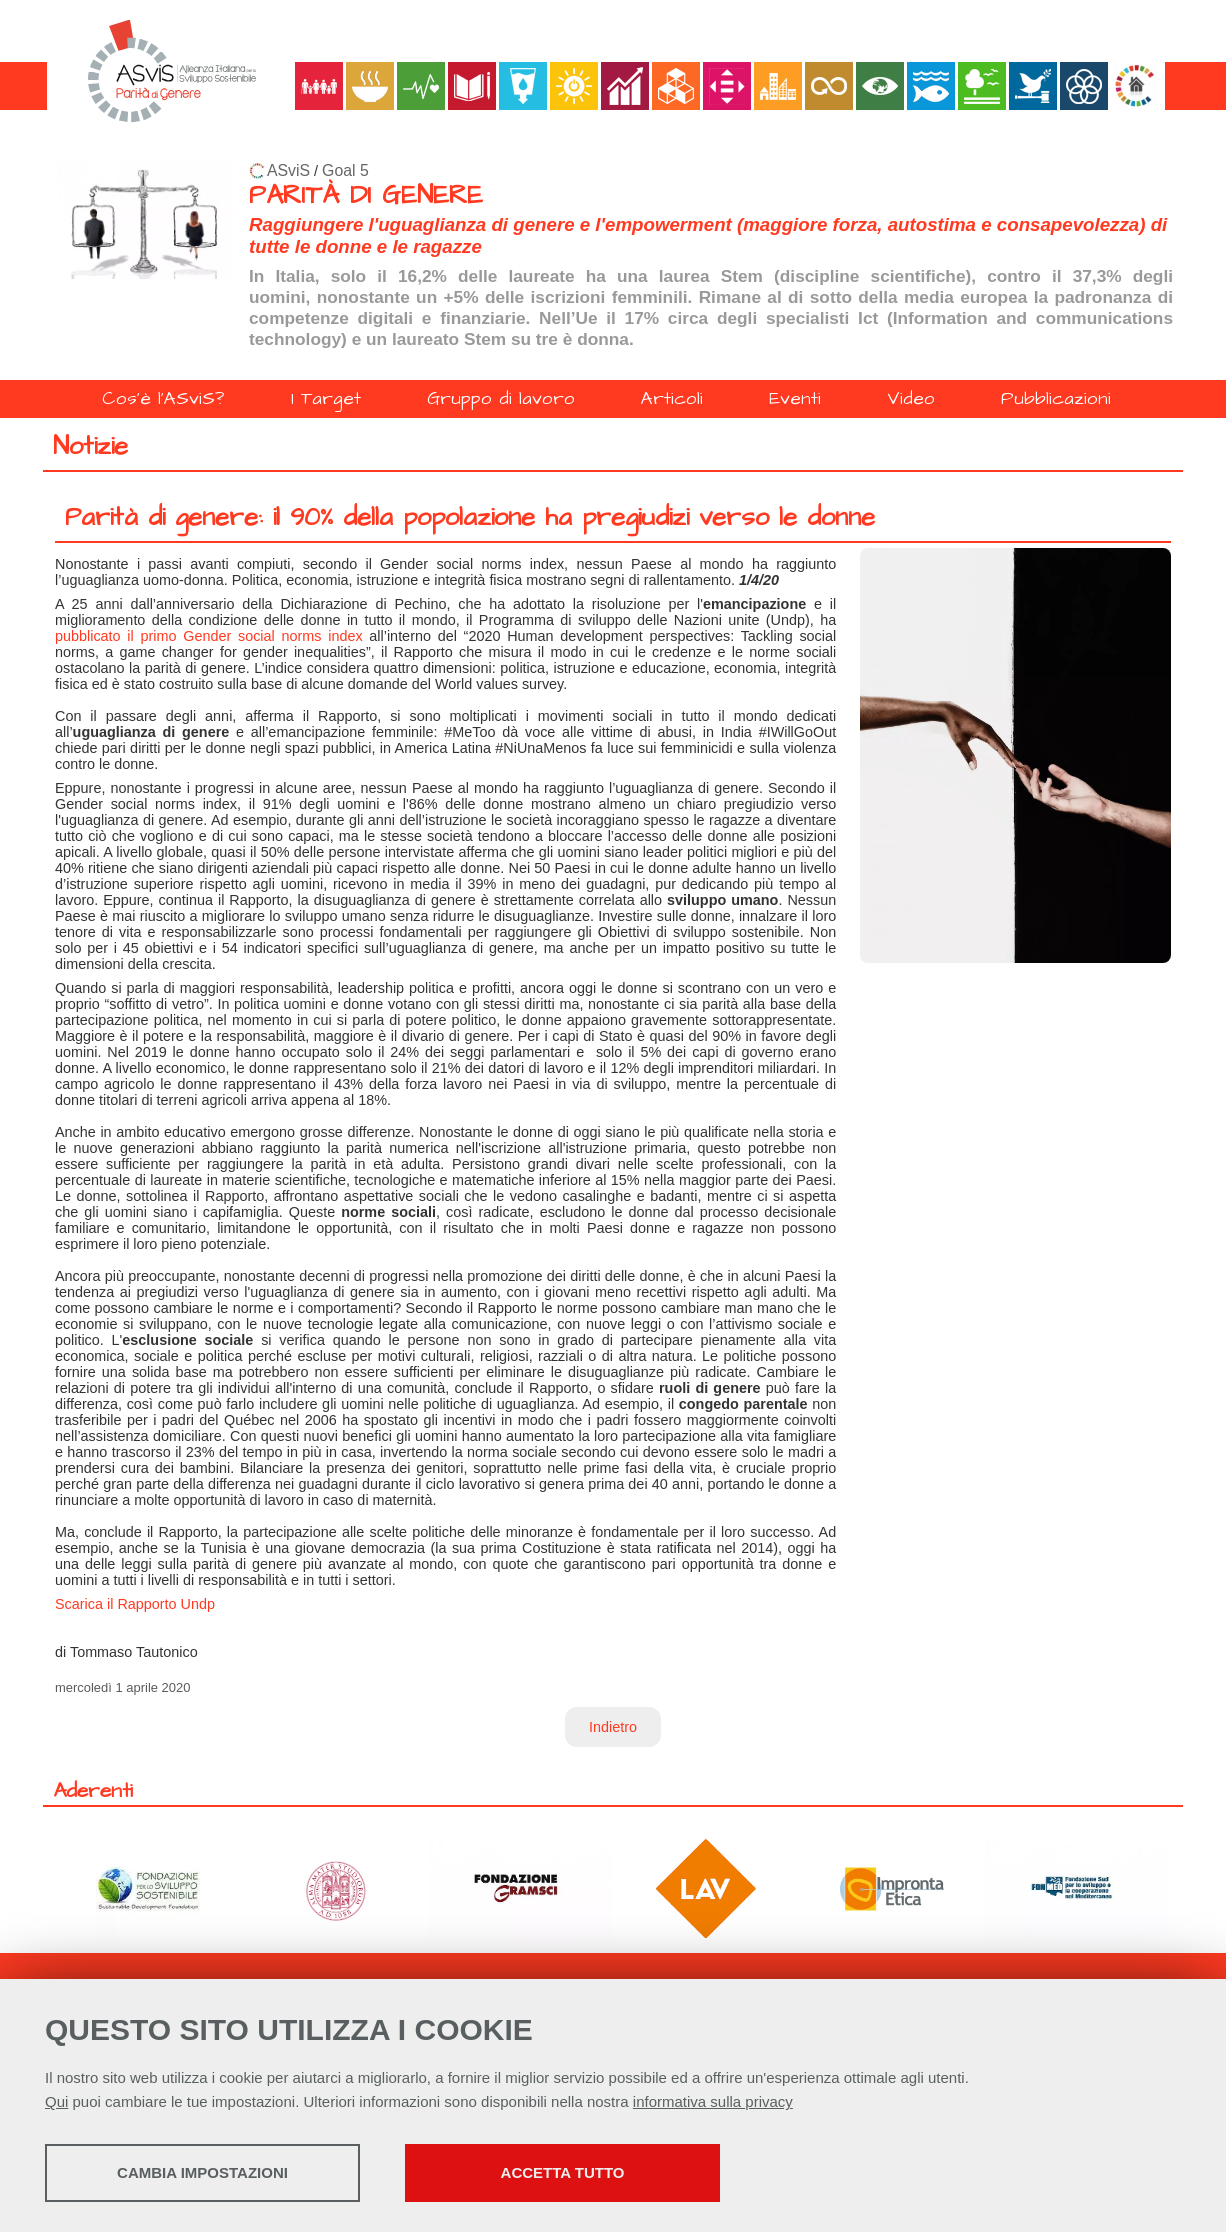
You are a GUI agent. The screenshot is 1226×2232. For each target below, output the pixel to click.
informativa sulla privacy (713, 2101)
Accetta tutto (563, 2172)
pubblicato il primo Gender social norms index (209, 636)
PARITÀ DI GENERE (366, 195)
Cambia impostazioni (202, 2172)
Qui (56, 2101)
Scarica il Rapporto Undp (135, 1604)
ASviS (288, 170)
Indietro (613, 1727)
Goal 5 (345, 170)
